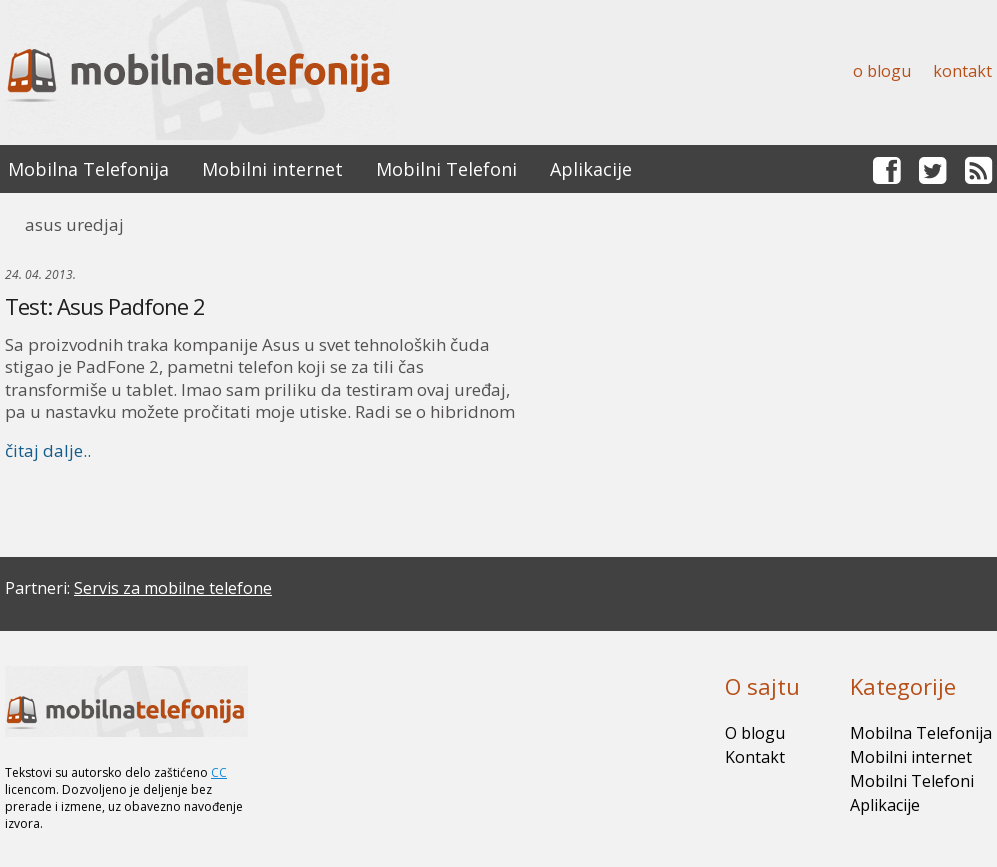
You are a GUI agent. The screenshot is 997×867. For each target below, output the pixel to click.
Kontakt (962, 71)
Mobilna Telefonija (88, 169)
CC (219, 772)
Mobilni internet (272, 169)
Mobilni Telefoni (446, 169)
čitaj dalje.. (48, 450)
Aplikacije (591, 169)
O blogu (882, 71)
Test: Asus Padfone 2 (105, 306)
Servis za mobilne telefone (173, 588)
